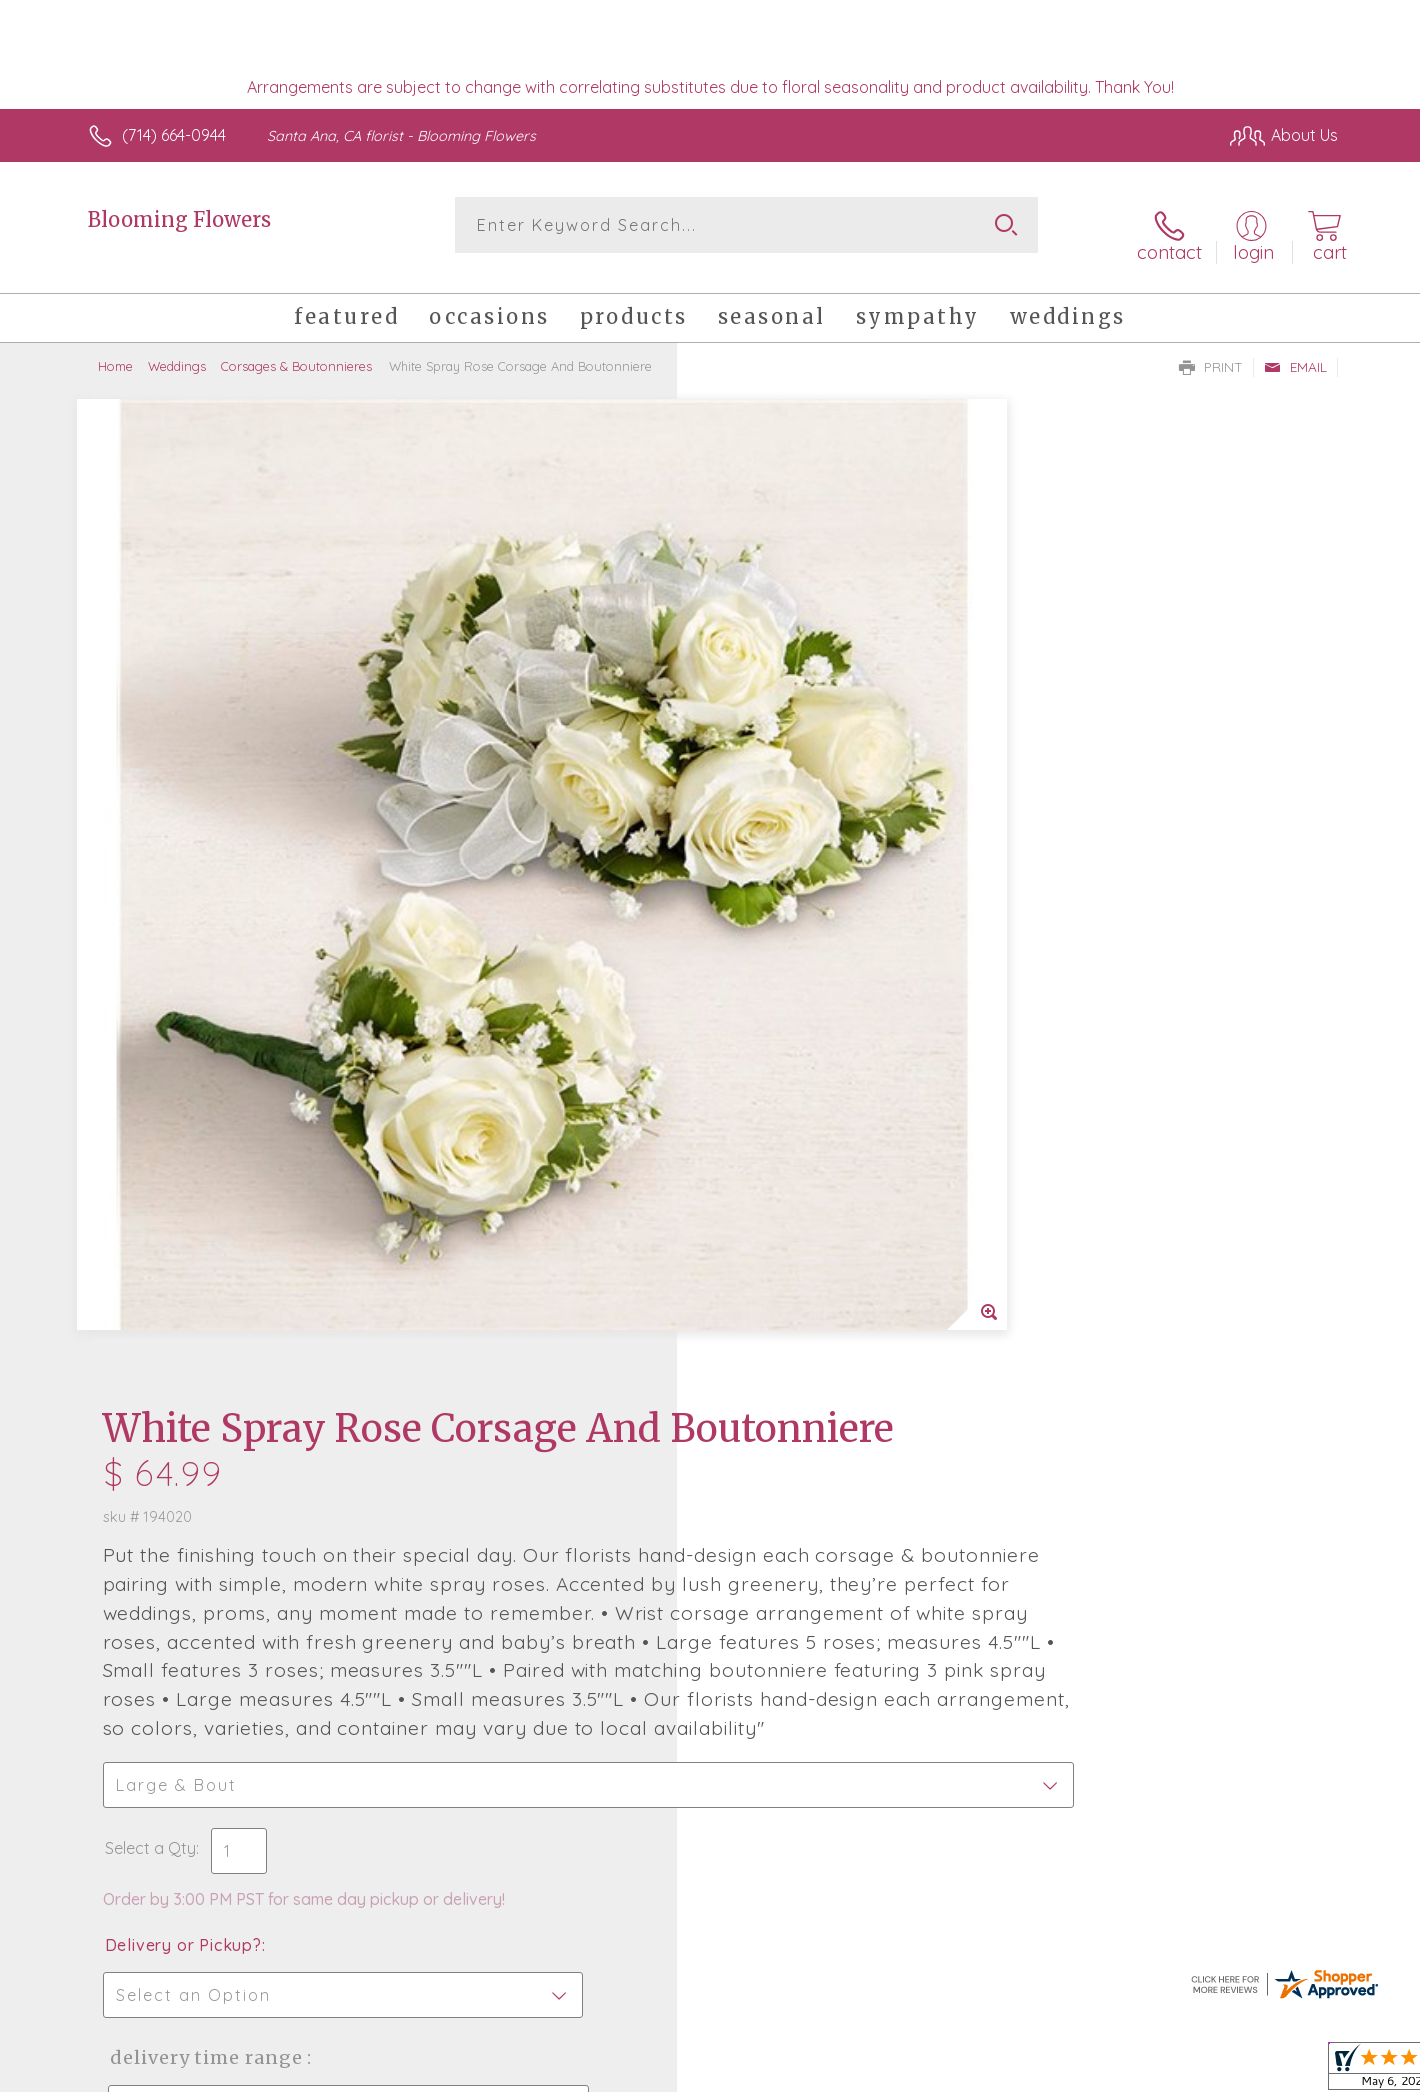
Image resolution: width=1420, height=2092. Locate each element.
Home (115, 350)
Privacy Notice (1018, 2072)
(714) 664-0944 (174, 135)
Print (1211, 351)
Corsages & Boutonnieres (296, 350)
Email (1295, 351)
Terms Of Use (900, 2072)
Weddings (177, 350)
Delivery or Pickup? (790, 1071)
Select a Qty (757, 974)
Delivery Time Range (810, 1183)
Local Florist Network (1161, 2072)
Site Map (1284, 2072)
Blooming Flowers (179, 219)
